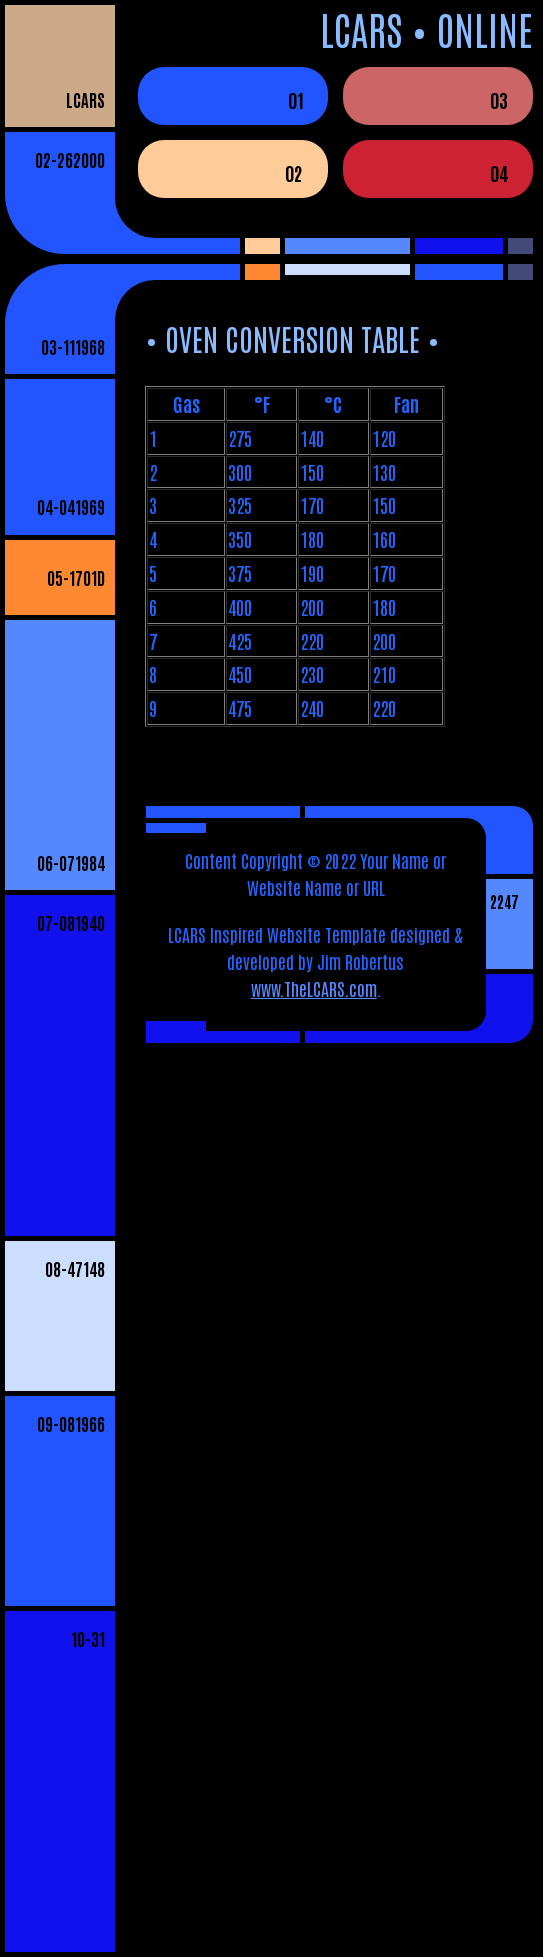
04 (499, 172)
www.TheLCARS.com (314, 988)
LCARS (85, 99)
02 (294, 172)
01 (295, 99)
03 (499, 99)
